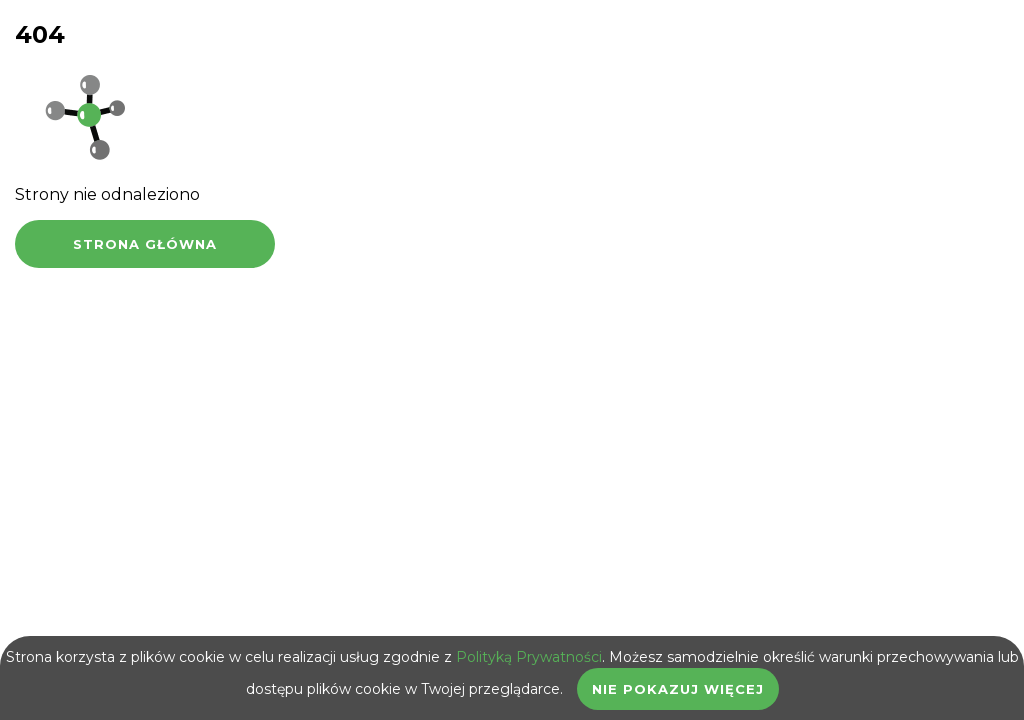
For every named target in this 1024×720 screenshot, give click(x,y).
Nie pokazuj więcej (678, 689)
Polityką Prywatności (529, 657)
